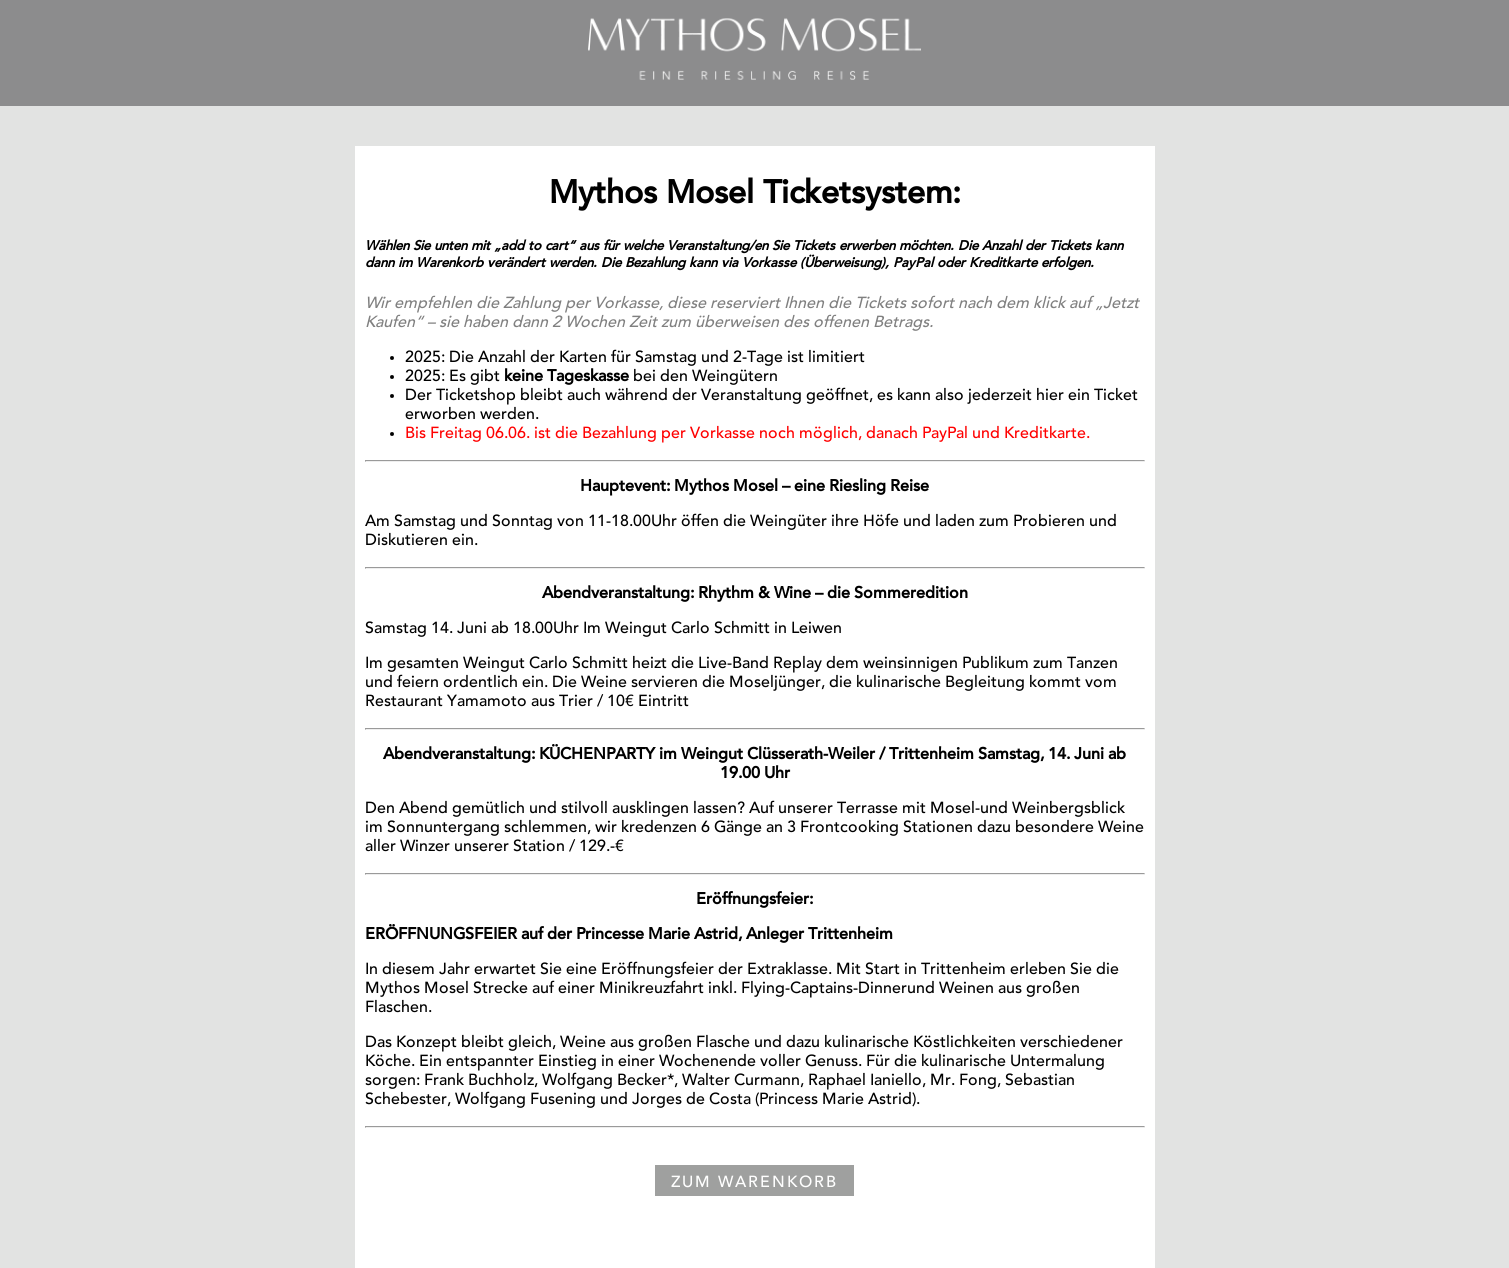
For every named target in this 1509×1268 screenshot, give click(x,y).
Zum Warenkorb (754, 1183)
